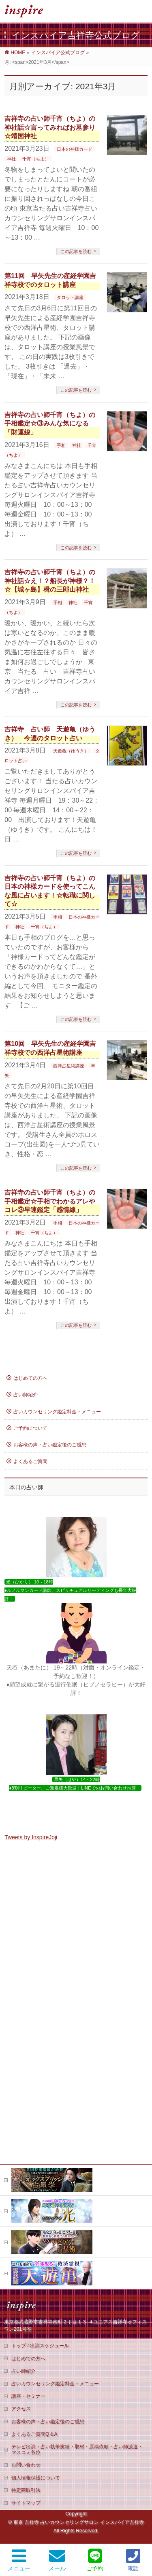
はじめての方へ (30, 1378)
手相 (61, 445)
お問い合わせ (26, 2204)
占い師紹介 (25, 1395)
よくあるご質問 (30, 1461)
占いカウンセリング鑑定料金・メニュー (57, 1411)
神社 (11, 158)
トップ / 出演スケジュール (40, 2085)
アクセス (21, 2148)
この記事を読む (76, 251)
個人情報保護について (35, 2217)
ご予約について (30, 1428)
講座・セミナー (28, 2136)
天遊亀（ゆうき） (71, 750)
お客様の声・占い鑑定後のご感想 (49, 1445)
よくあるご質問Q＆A (34, 2174)
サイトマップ (26, 2242)
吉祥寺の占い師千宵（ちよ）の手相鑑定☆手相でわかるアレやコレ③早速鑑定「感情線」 (49, 1201)
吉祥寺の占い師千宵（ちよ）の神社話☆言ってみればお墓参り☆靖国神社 (49, 127)
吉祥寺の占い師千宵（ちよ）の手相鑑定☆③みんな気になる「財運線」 (49, 423)
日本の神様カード (74, 149)
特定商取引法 (26, 2230)
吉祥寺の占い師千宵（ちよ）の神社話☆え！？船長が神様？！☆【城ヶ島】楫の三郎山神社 (49, 581)
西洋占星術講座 (68, 1065)
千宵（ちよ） (35, 158)
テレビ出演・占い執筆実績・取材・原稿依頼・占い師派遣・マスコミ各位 (77, 2189)
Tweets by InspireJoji (30, 1837)
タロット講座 (70, 297)
